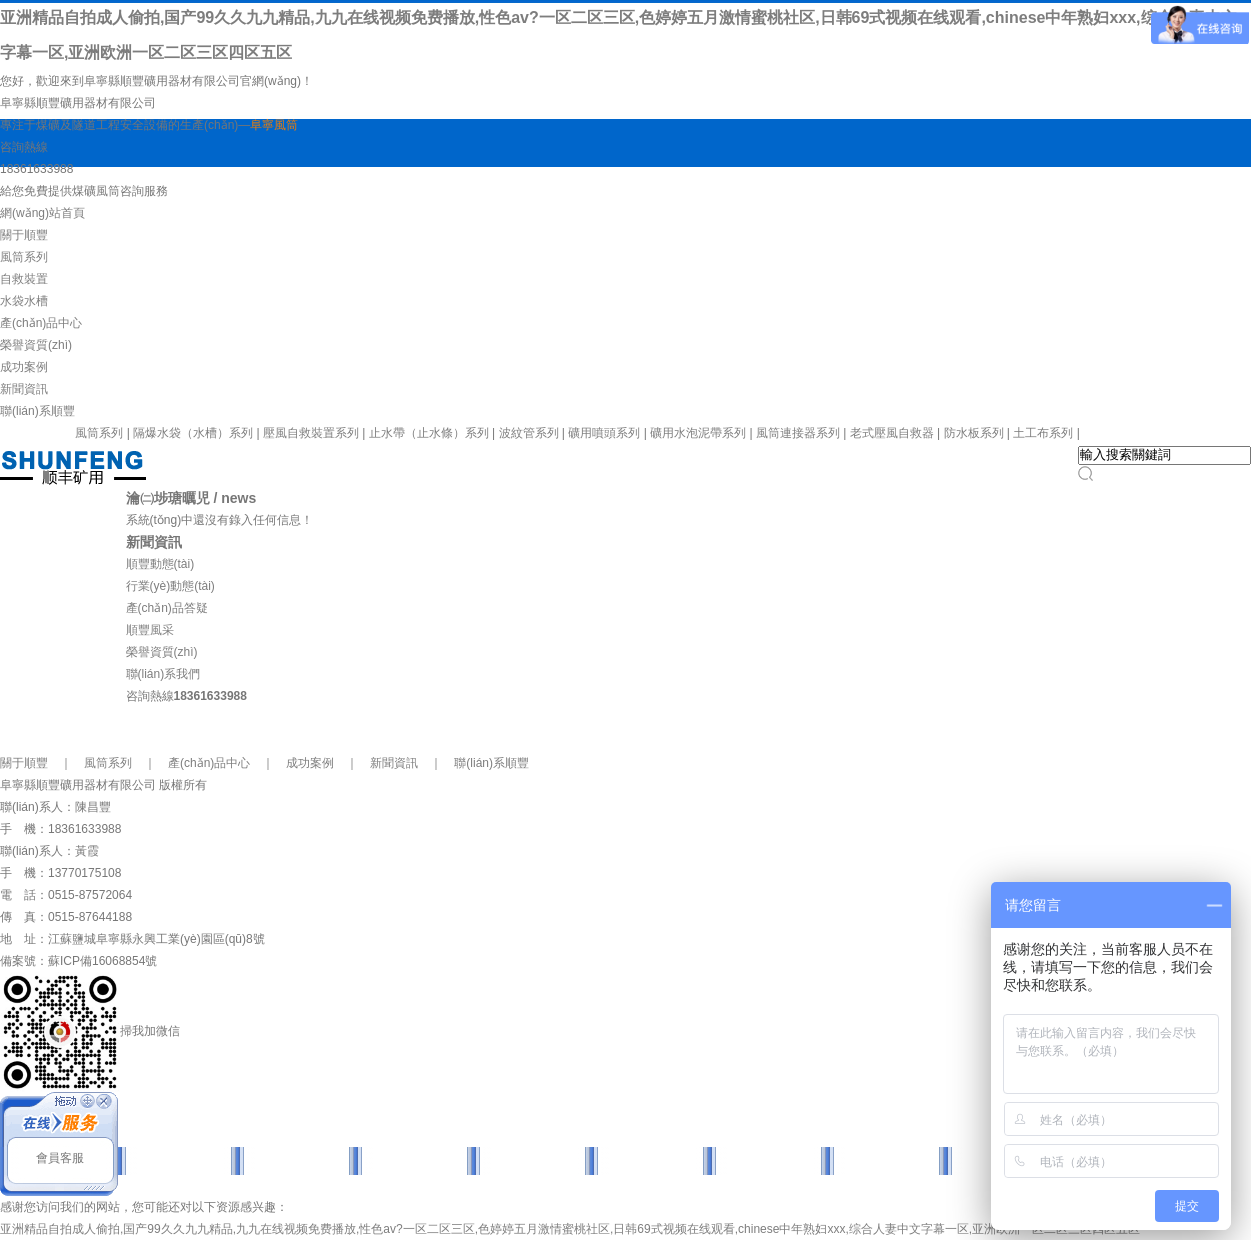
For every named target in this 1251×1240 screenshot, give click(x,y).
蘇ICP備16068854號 (102, 961)
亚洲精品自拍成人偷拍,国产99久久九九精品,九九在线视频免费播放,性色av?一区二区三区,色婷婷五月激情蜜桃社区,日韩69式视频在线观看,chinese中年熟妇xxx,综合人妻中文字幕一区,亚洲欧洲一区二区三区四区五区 (570, 1229)
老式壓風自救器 (892, 433)
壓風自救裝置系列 (311, 433)
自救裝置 (24, 279)
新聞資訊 (24, 389)
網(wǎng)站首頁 (42, 213)
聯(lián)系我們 (163, 674)
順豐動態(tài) (160, 564)
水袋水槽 (24, 301)
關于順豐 (24, 235)
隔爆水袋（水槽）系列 (193, 433)
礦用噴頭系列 (604, 433)
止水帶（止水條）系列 (429, 433)
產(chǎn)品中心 (41, 323)
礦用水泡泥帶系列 (698, 433)
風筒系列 (24, 257)
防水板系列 (974, 433)
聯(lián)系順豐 (37, 411)
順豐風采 (150, 630)
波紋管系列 (529, 433)
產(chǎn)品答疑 (167, 608)
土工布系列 (1043, 433)
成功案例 (24, 367)
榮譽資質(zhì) (36, 345)
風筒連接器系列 (798, 433)
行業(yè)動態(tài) (170, 586)
